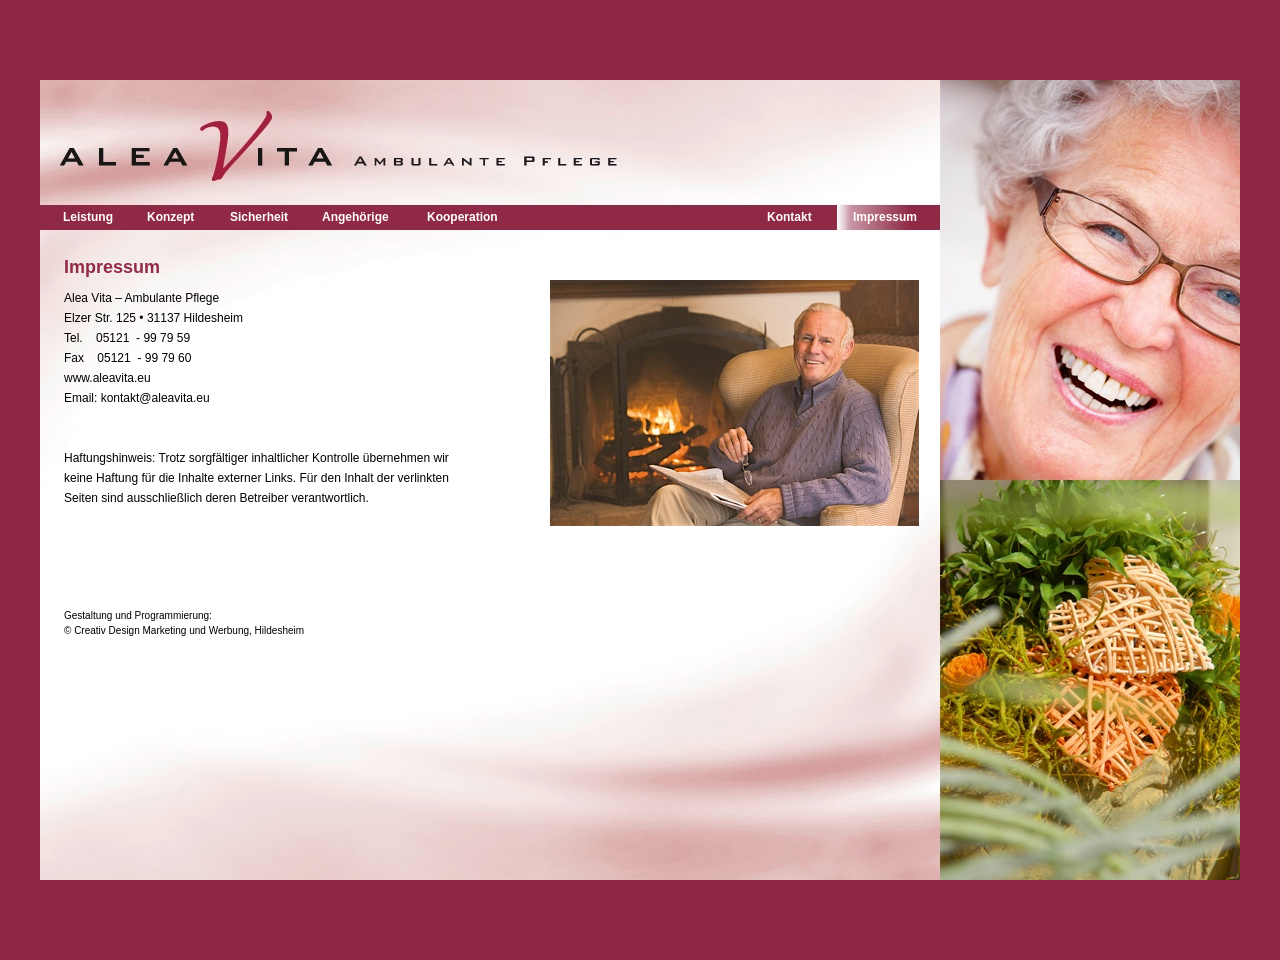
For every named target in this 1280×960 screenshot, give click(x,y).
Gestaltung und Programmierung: (138, 615)
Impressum (885, 217)
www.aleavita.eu (107, 378)
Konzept (170, 217)
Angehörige (355, 217)
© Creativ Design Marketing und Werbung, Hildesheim (185, 630)
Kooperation (462, 217)
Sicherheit (259, 217)
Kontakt (789, 217)
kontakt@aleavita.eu (153, 398)
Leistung (88, 217)
